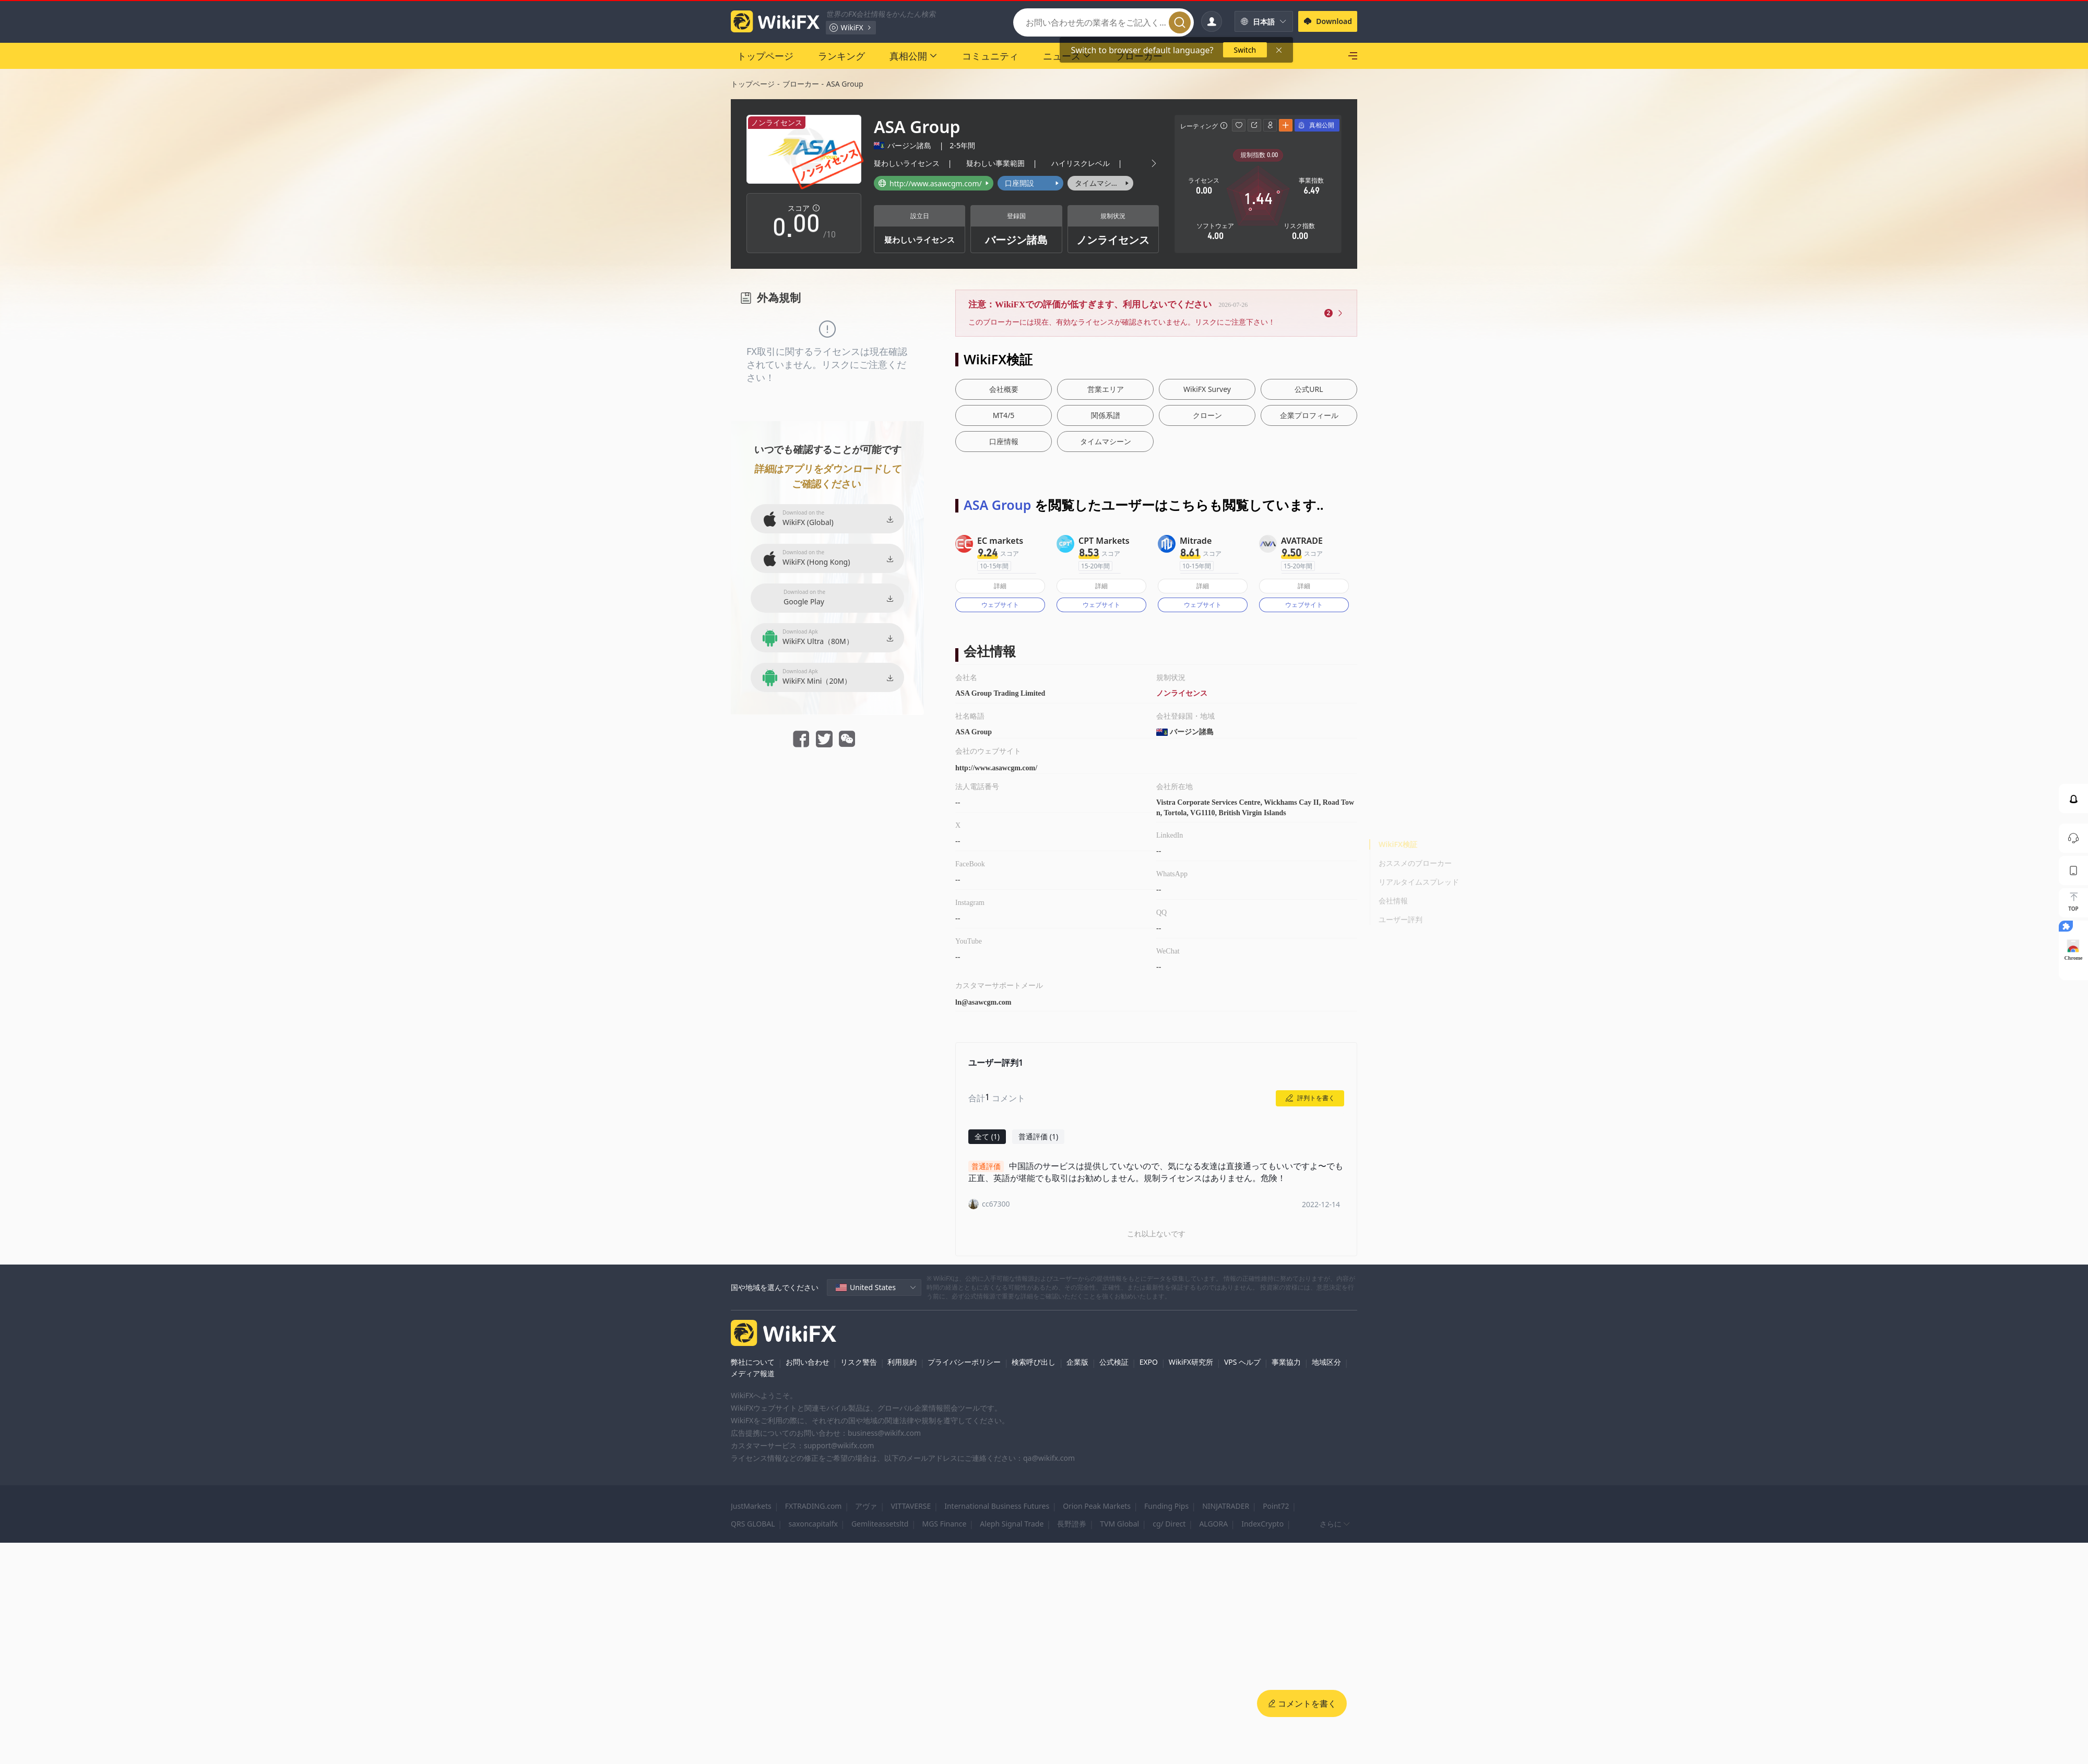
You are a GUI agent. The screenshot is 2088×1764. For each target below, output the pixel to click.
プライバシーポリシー (964, 1362)
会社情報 (1393, 900)
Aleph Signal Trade (1011, 1524)
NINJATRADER (1225, 1506)
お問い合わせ (807, 1362)
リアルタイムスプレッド (1419, 882)
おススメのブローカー (1415, 863)
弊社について (753, 1362)
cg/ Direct (1169, 1524)
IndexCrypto (1262, 1524)
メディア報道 (753, 1373)
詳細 (1000, 585)
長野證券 (1071, 1524)
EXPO (1149, 1362)
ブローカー (800, 84)
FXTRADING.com (813, 1506)
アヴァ (866, 1506)
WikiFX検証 (1398, 844)
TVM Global (1119, 1524)
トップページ (753, 84)
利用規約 (902, 1362)
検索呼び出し (1033, 1362)
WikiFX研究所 (1191, 1362)
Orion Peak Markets (1097, 1506)
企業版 (1077, 1362)
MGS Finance (944, 1524)
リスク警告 (858, 1362)
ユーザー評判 (1400, 919)
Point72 (1276, 1506)
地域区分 (1326, 1362)
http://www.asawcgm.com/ (996, 768)
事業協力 (1286, 1362)
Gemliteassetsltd (880, 1524)
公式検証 (1114, 1362)
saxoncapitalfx (813, 1524)
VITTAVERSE (911, 1506)
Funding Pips (1166, 1506)
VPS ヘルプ (1242, 1362)
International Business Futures (996, 1506)
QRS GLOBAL (753, 1524)
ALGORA (1213, 1524)
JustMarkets (751, 1506)
